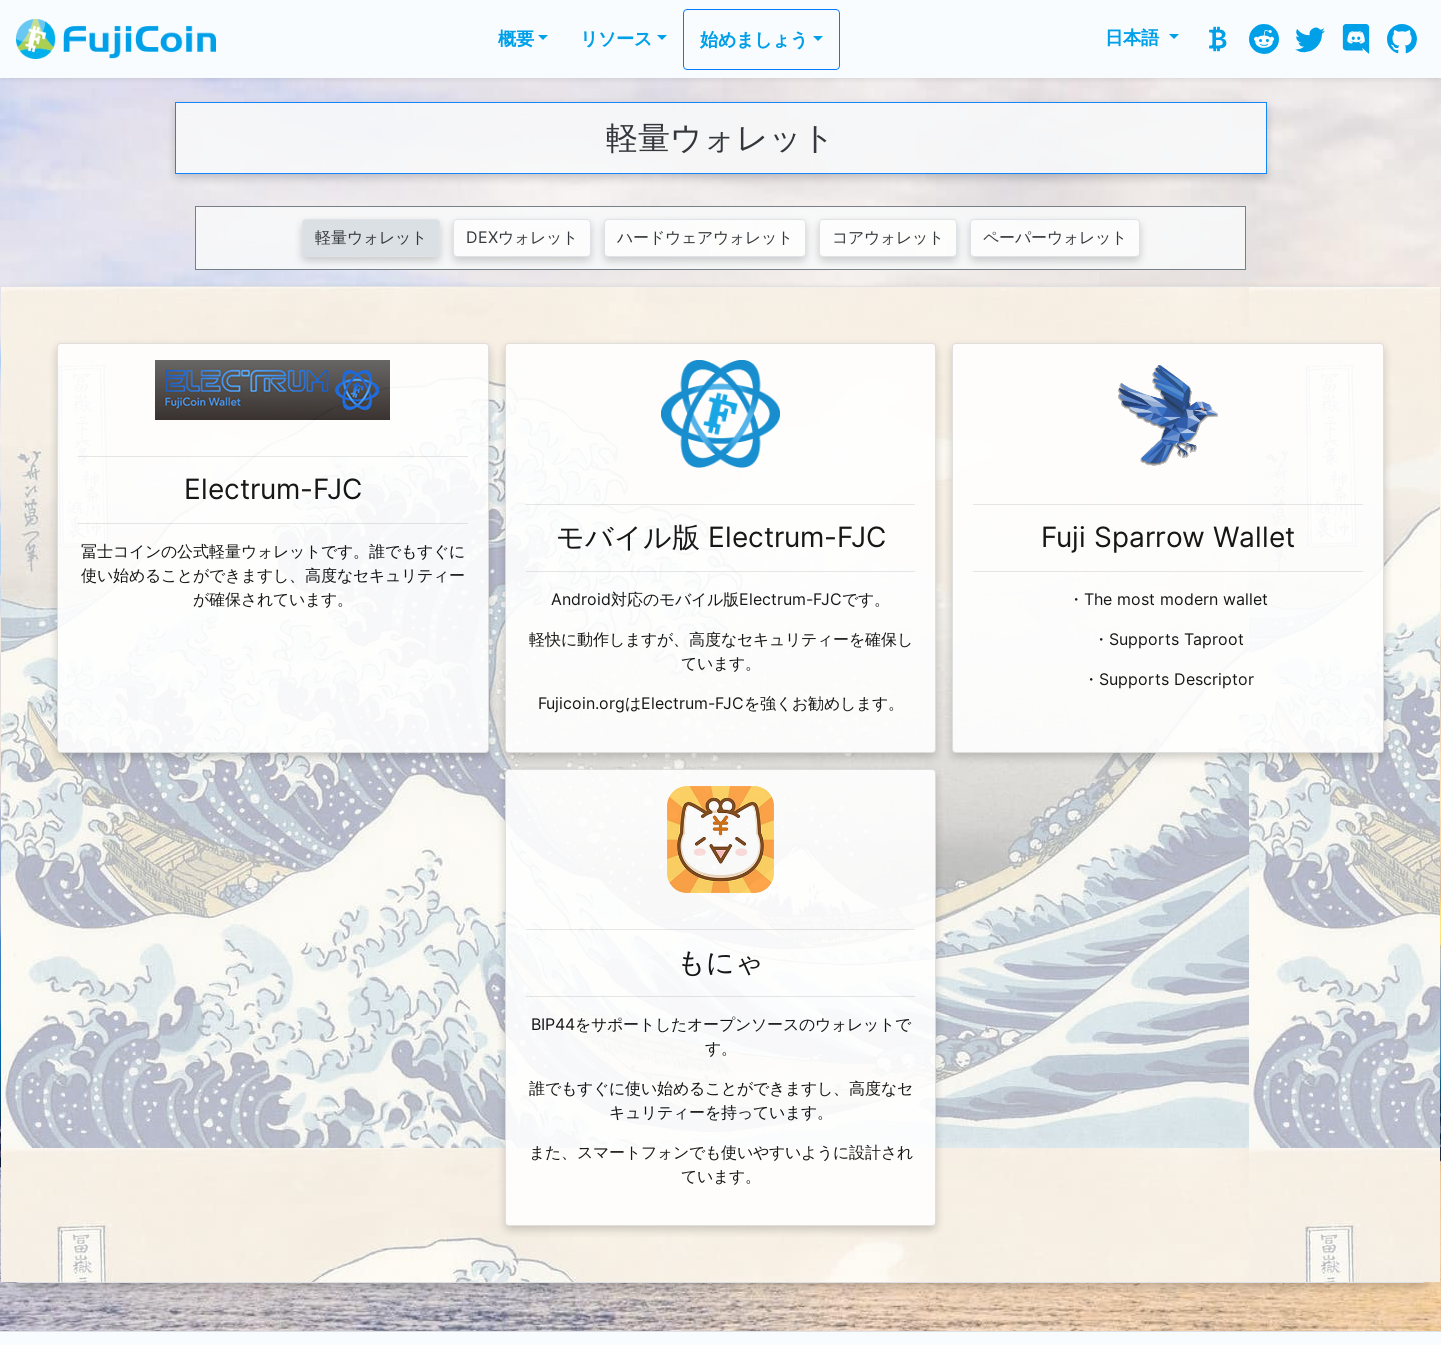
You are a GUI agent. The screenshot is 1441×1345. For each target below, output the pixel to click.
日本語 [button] (1134, 37)
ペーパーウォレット (1055, 237)
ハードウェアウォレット (705, 237)
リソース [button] (616, 38)
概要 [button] (516, 38)
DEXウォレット (522, 237)
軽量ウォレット (371, 237)
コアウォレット (888, 237)
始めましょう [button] (754, 39)
